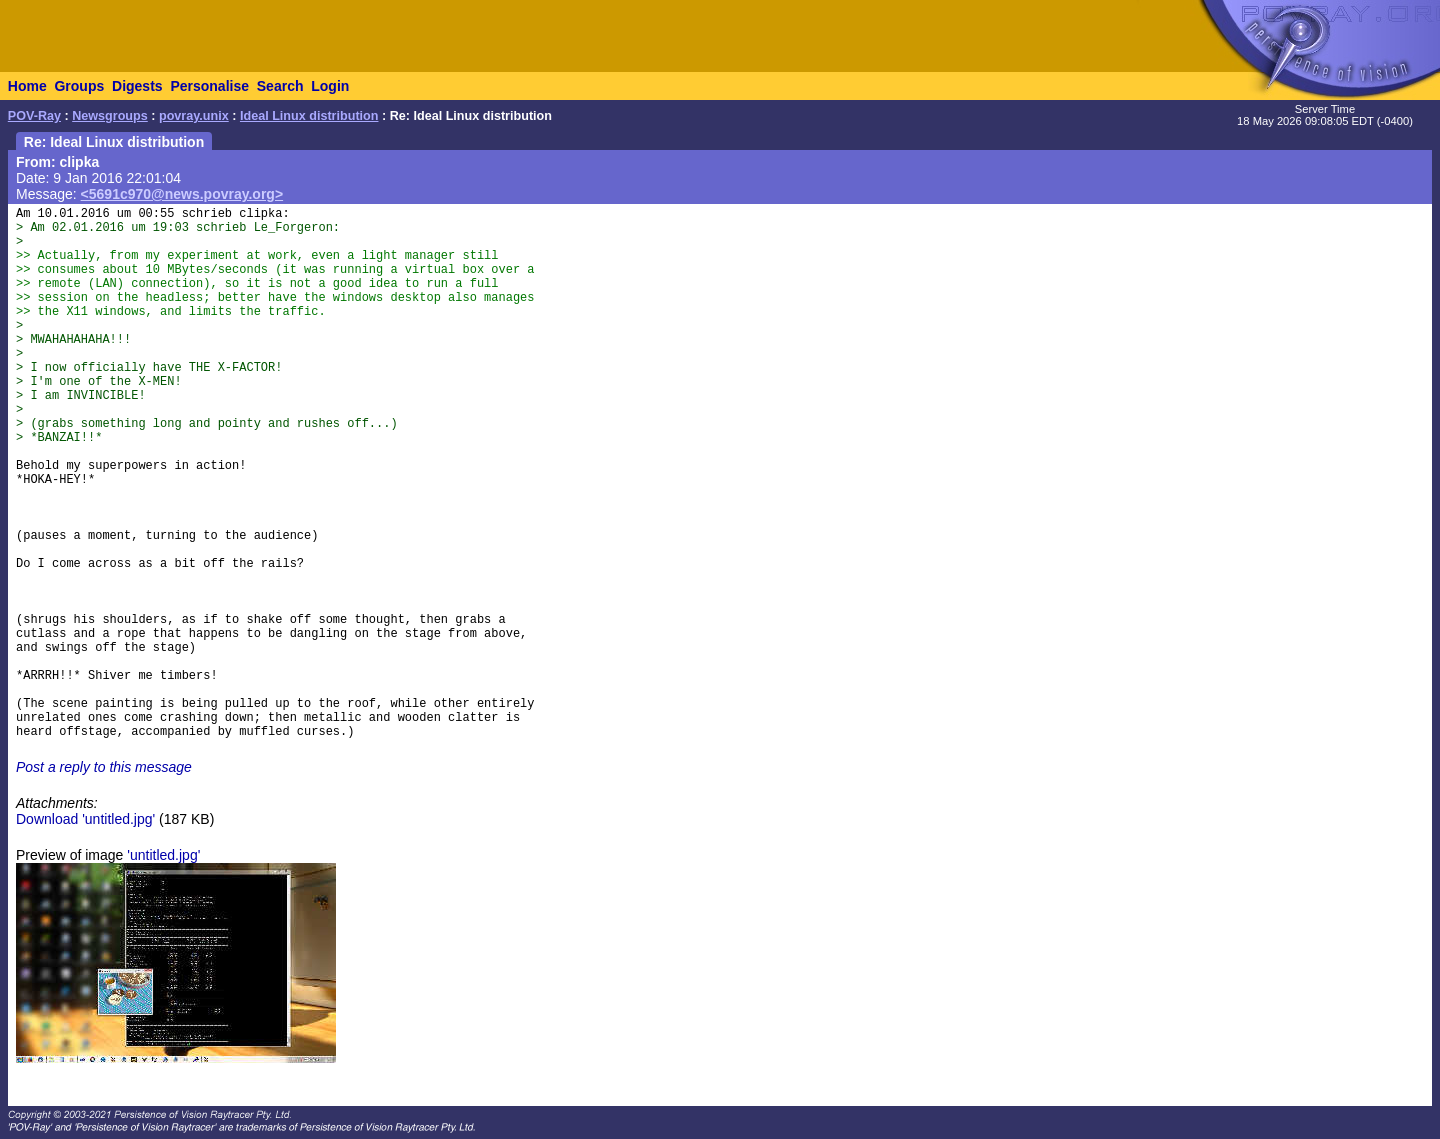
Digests (137, 86)
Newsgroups (110, 116)
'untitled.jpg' (163, 855)
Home (27, 86)
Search (280, 86)
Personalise (209, 86)
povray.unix (194, 116)
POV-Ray (34, 116)
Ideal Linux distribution (309, 116)
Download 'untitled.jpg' (85, 819)
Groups (79, 86)
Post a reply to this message (104, 767)
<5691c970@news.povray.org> (182, 194)
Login (330, 86)
